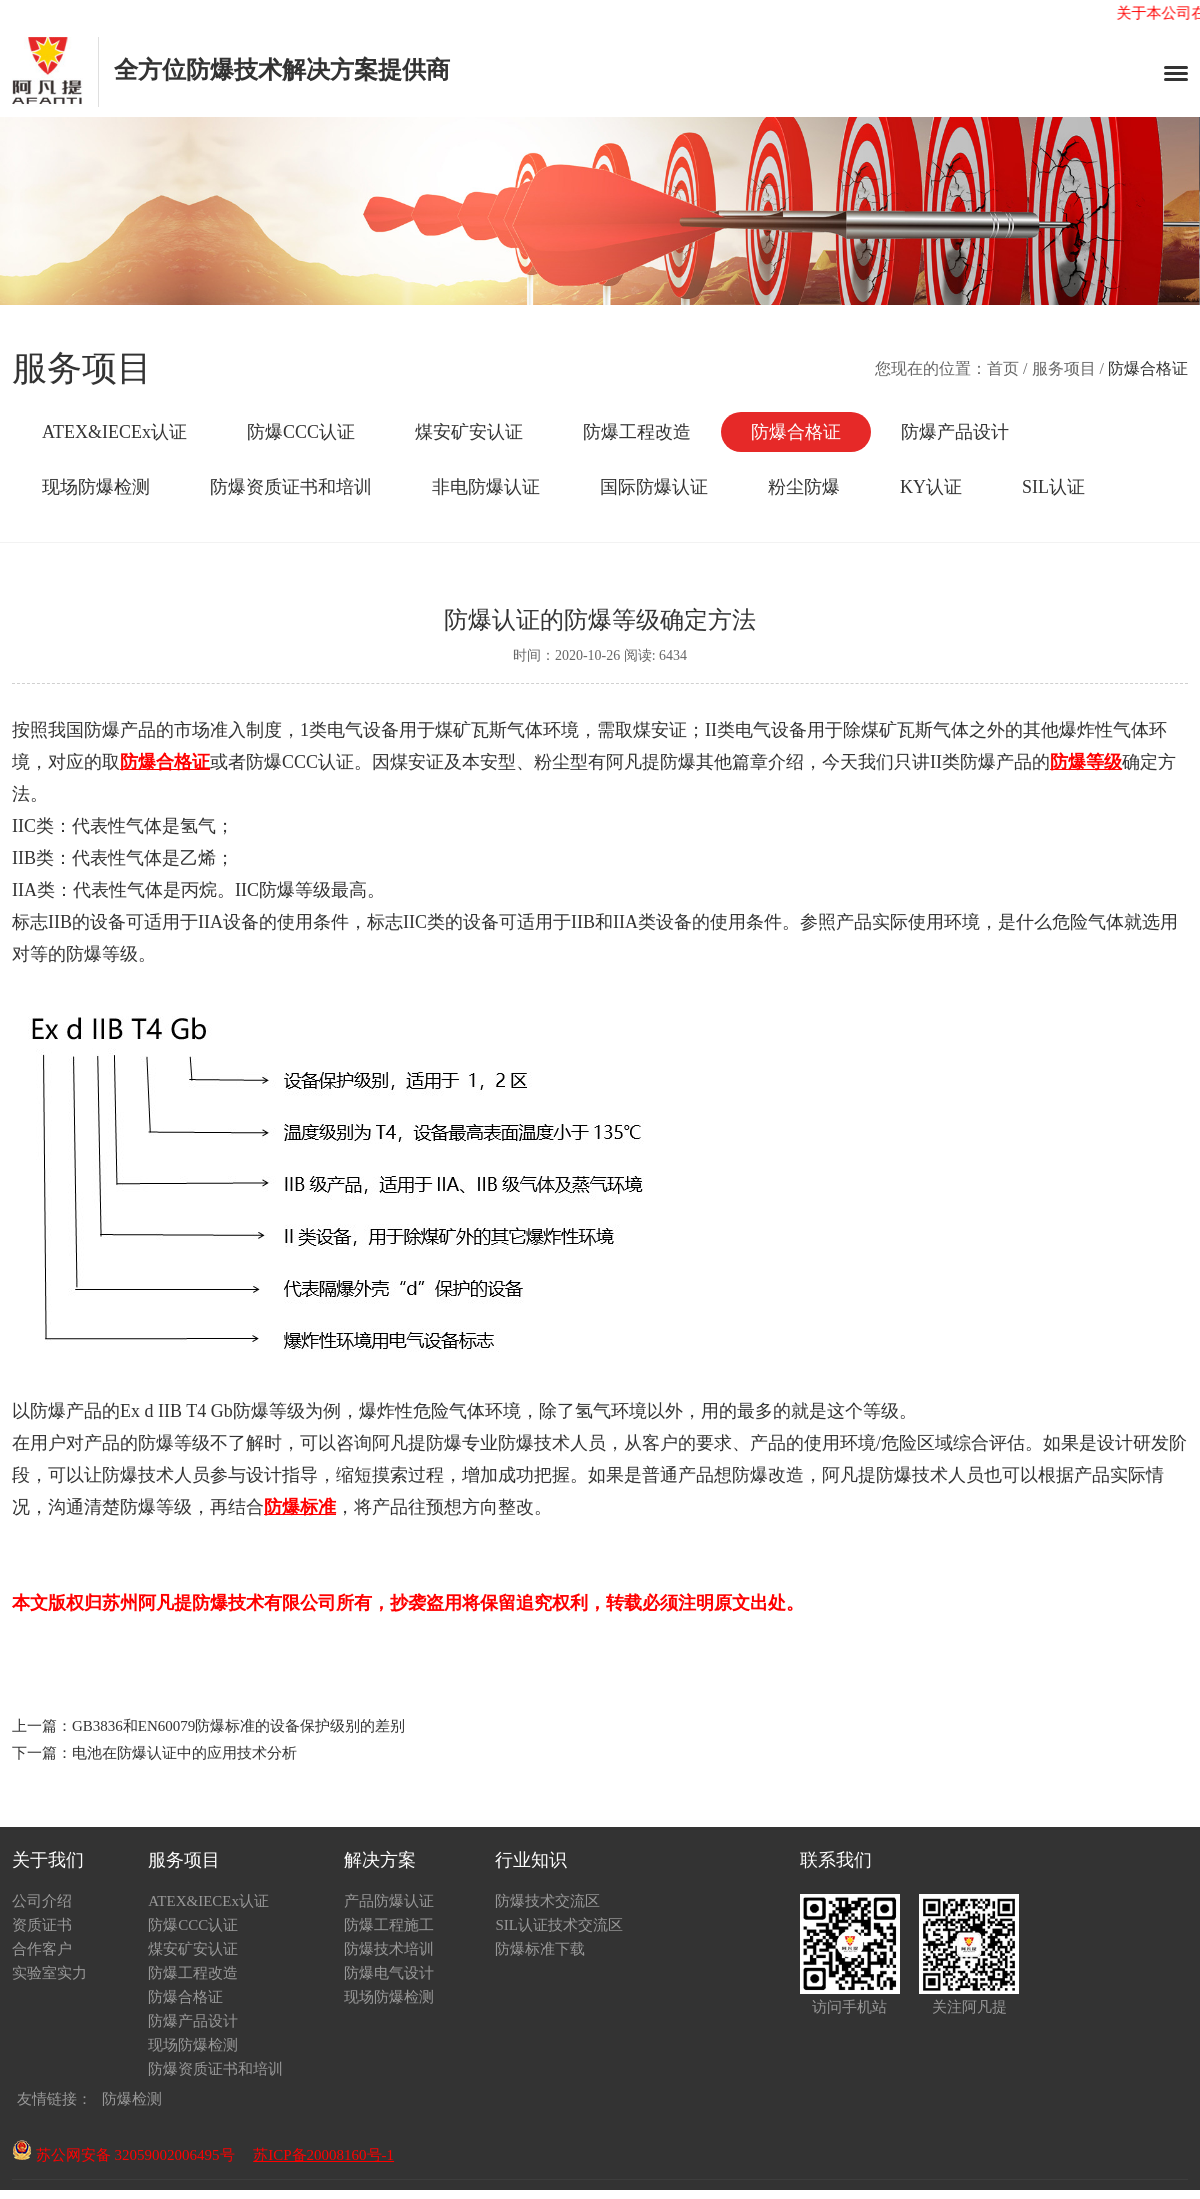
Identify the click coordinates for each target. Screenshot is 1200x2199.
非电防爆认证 (486, 487)
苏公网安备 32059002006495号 (123, 2155)
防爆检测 (132, 2099)
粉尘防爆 (804, 487)
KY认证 (931, 487)
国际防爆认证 (654, 487)
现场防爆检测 (96, 487)
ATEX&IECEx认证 (114, 432)
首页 (1003, 368)
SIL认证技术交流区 (559, 1925)
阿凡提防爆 (651, 762)
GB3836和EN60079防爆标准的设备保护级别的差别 (238, 1726)
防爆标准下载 (540, 1949)
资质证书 (42, 1925)
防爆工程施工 (389, 1925)
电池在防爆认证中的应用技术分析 (184, 1753)
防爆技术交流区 (547, 1901)
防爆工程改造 (637, 432)
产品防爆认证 (389, 1901)
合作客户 (42, 1949)
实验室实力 (49, 1973)
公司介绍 (42, 1901)
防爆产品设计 (955, 432)
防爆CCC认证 (301, 432)
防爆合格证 (796, 432)
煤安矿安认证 (469, 432)
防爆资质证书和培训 (291, 487)
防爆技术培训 (389, 1949)
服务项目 (1064, 368)
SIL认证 (1053, 487)
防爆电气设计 (389, 1973)
